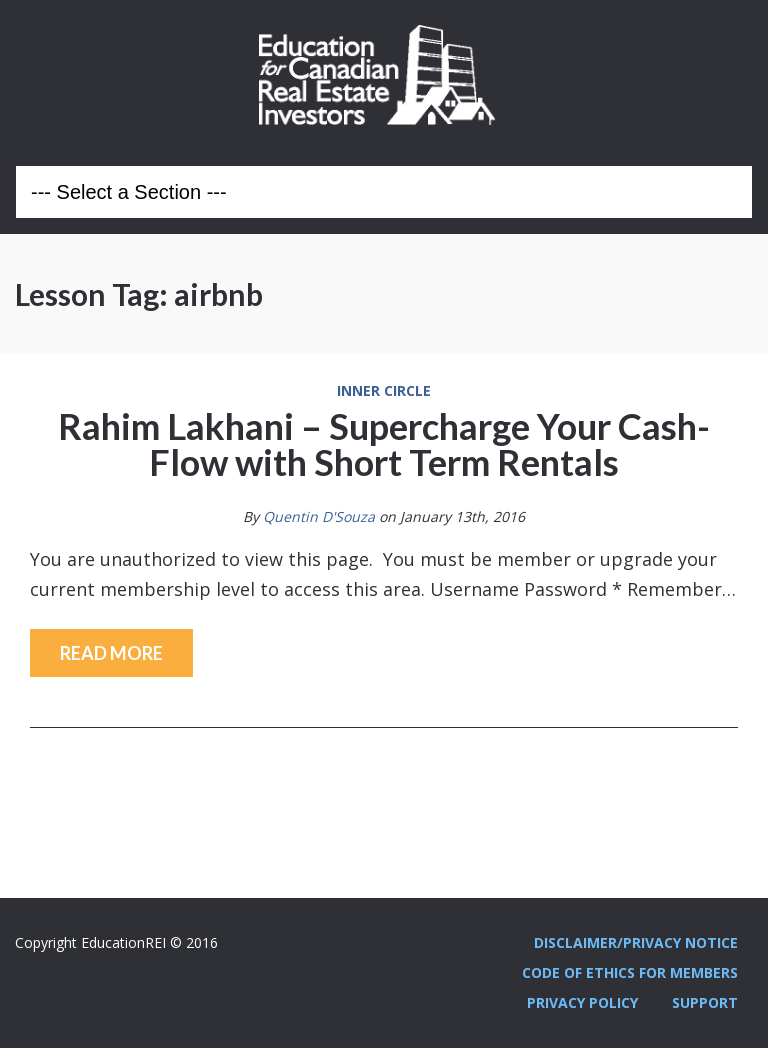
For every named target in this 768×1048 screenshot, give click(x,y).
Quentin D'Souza (319, 516)
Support (705, 1002)
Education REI (384, 75)
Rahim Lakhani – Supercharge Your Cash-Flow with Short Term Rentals (384, 444)
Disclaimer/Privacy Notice (636, 942)
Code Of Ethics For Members (630, 972)
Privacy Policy (582, 1002)
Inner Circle (384, 391)
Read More (111, 653)
